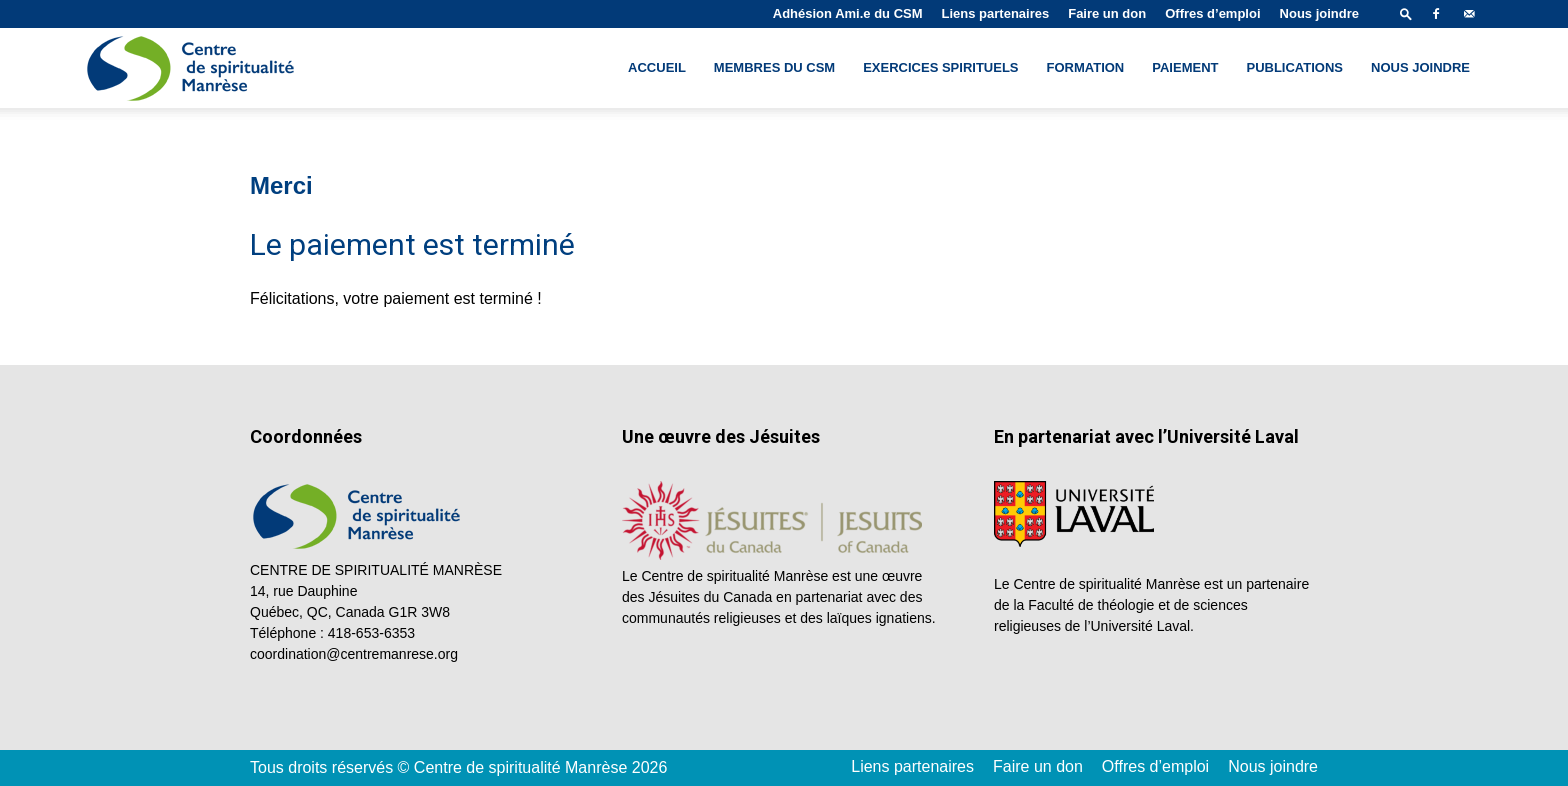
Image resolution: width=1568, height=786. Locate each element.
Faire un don (1107, 13)
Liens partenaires (996, 13)
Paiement (1185, 67)
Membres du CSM (774, 67)
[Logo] (193, 68)
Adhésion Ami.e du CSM (848, 13)
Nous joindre (1319, 13)
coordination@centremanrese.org (354, 654)
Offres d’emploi (1212, 13)
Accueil (657, 67)
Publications (1294, 67)
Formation (1086, 67)
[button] (1406, 13)
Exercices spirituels (940, 67)
